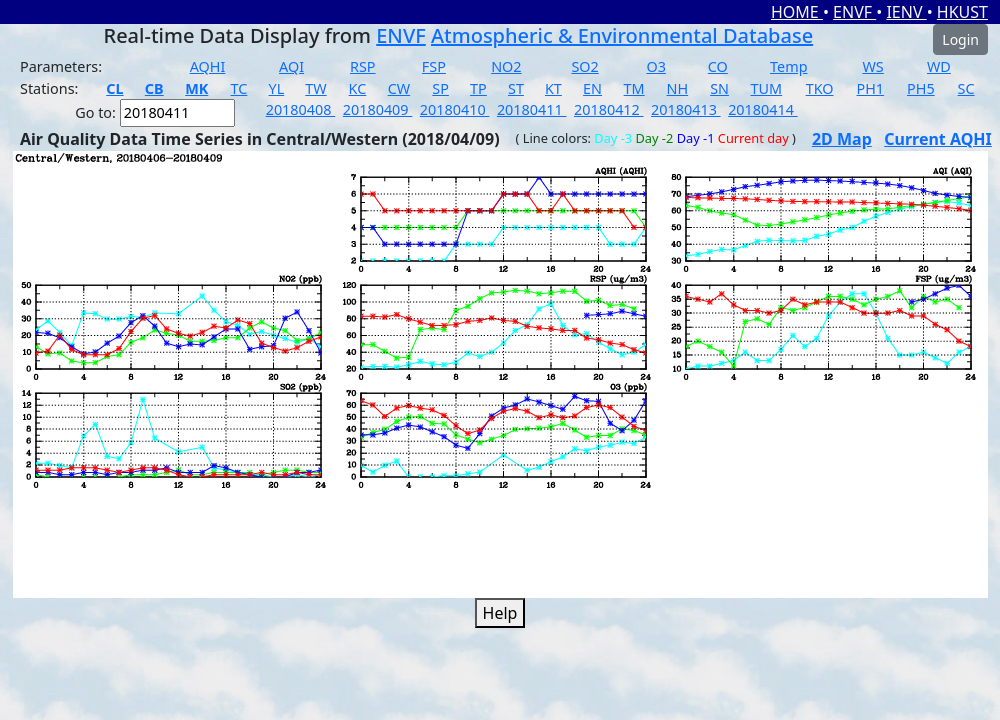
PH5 (921, 88)
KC (358, 88)
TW (315, 88)
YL (277, 88)
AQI (291, 66)
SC (966, 88)
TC (239, 88)
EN (592, 88)
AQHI (208, 66)
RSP (363, 66)
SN (719, 88)
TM (634, 88)
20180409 (378, 109)
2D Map (842, 139)
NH (678, 88)
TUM (767, 88)
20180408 (301, 109)
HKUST (962, 12)
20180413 (686, 109)
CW (399, 88)
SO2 (584, 66)
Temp (788, 66)
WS (872, 66)
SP (440, 88)
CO (718, 66)
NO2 (506, 66)
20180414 (763, 109)
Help (500, 613)
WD (939, 66)
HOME (797, 12)
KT (553, 88)
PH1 (871, 88)
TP (478, 88)
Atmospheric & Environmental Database (622, 35)
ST (516, 88)
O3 (655, 66)
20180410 (455, 109)
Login (960, 39)
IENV (906, 12)
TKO (820, 88)
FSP (434, 66)
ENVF (854, 12)
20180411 (532, 109)
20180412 (609, 109)
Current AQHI (938, 139)
